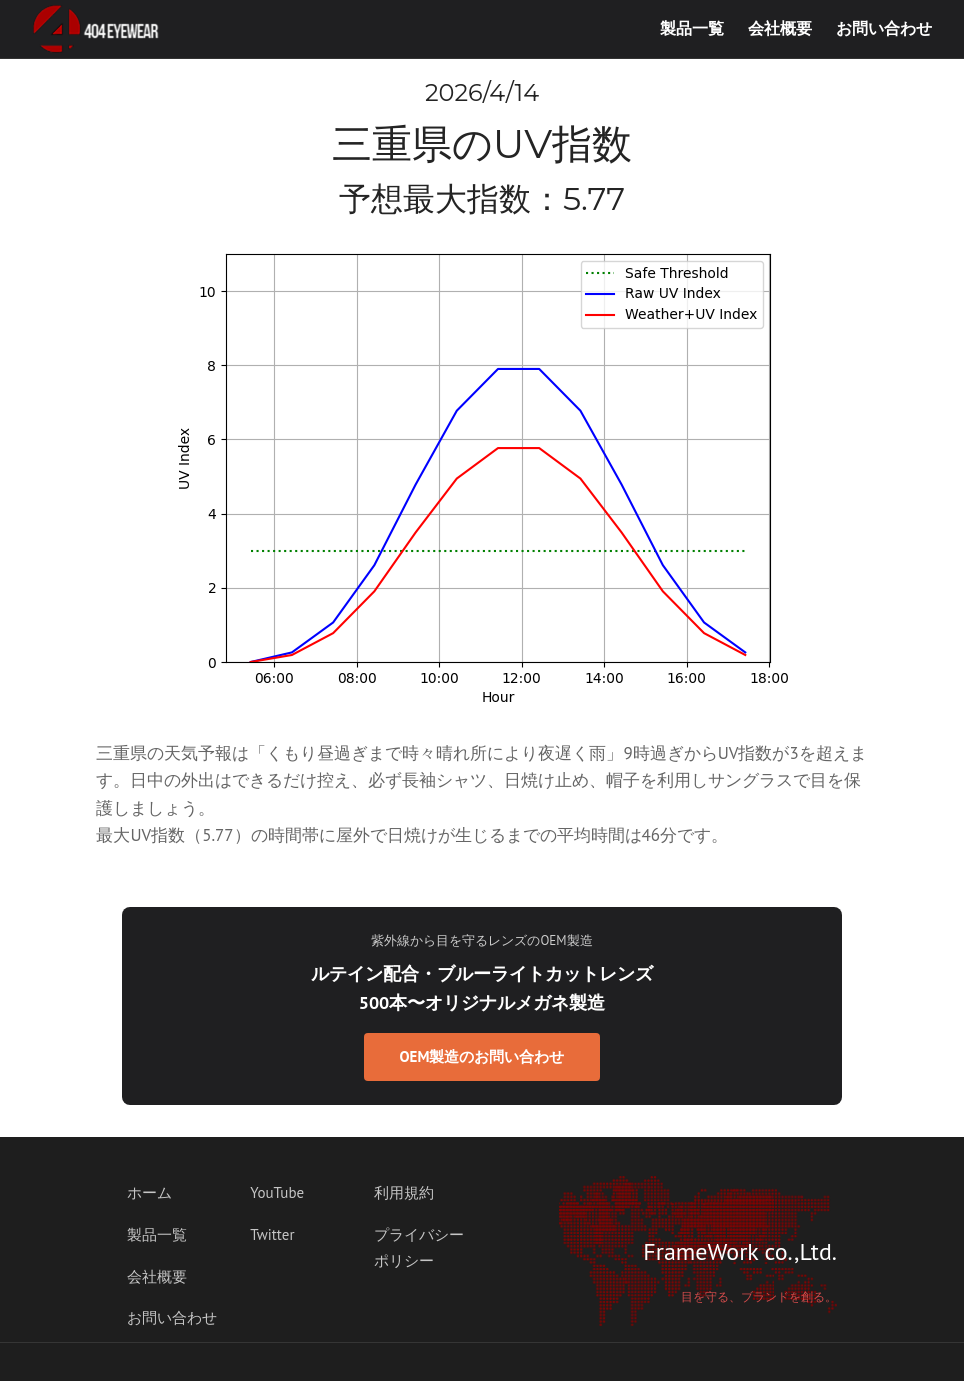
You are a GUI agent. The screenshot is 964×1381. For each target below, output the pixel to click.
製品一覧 (692, 28)
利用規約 (404, 1192)
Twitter (272, 1234)
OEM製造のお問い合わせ (482, 1056)
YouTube (277, 1192)
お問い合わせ (884, 28)
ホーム (149, 1192)
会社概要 (780, 28)
